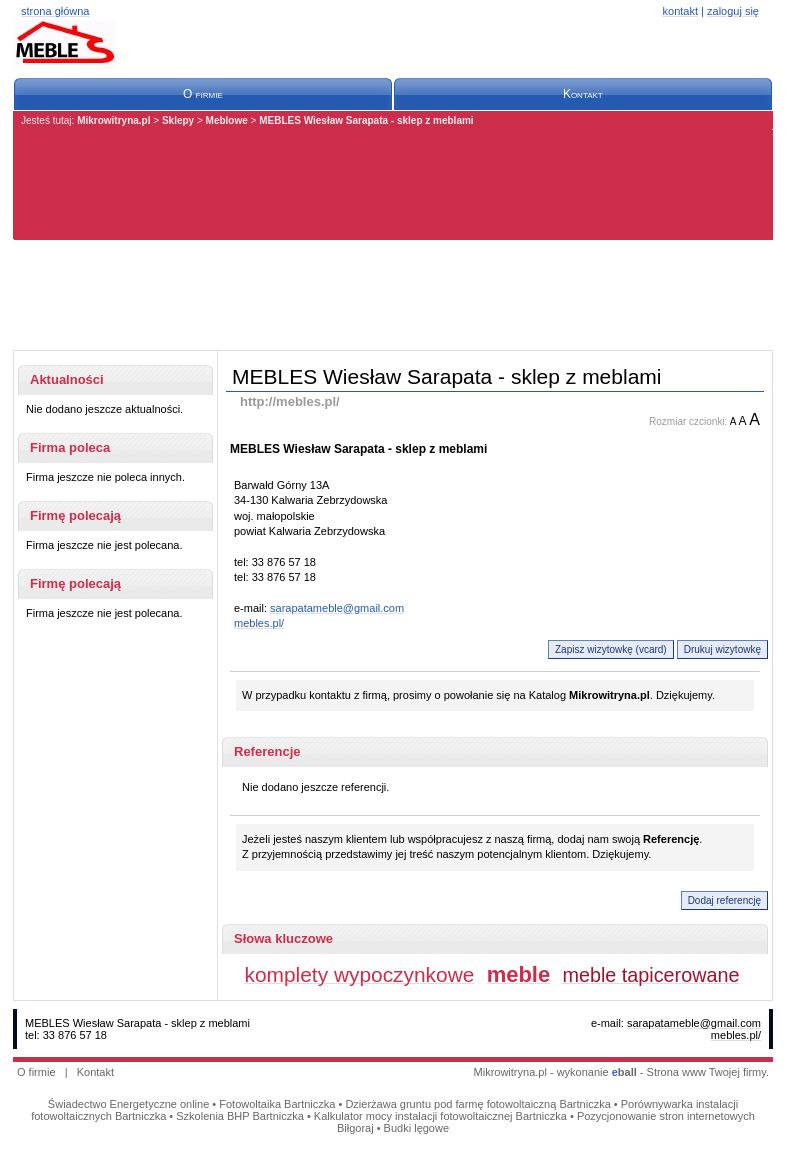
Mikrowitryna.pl (113, 120)
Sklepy (178, 120)
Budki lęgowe (416, 1128)
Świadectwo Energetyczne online (128, 1104)
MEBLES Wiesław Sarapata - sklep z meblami (366, 120)
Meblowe (227, 120)
